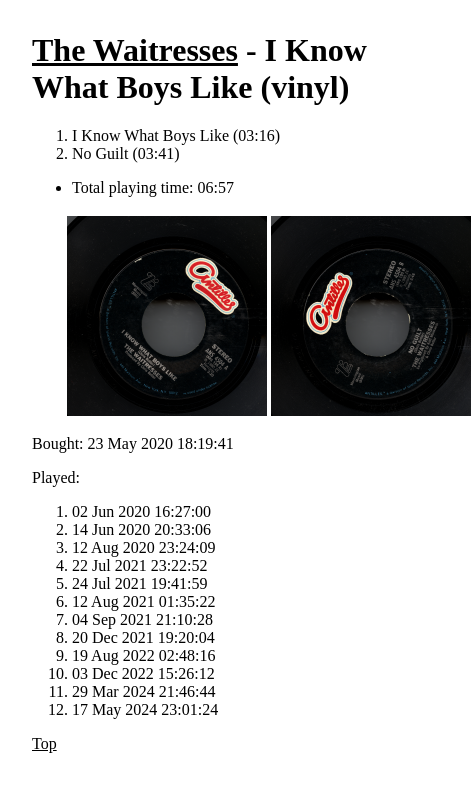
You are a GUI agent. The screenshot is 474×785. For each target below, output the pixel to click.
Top (44, 743)
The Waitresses (135, 50)
